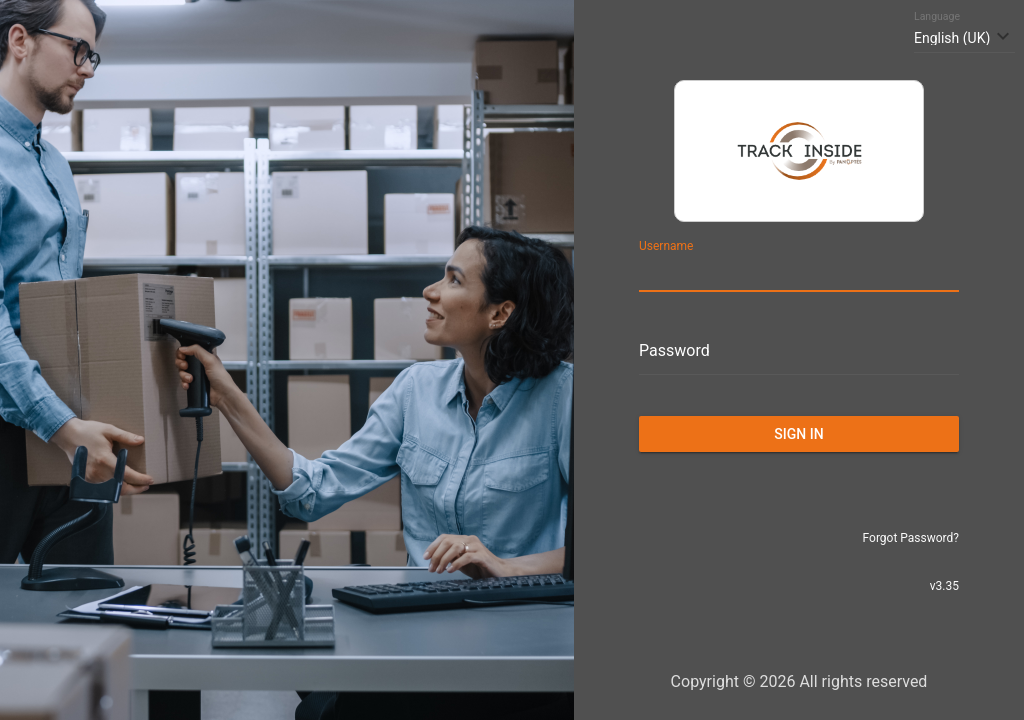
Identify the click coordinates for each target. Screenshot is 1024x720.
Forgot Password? (911, 538)
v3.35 (944, 586)
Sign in (798, 434)
